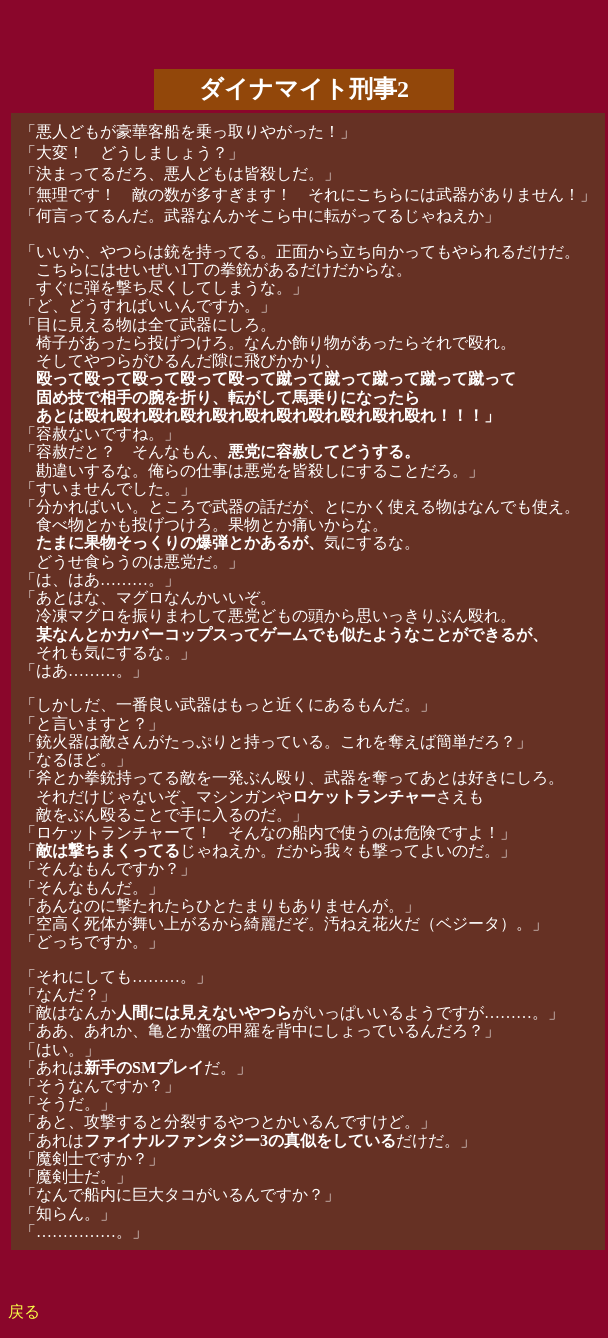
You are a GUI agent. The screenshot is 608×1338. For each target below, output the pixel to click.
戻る (24, 1311)
